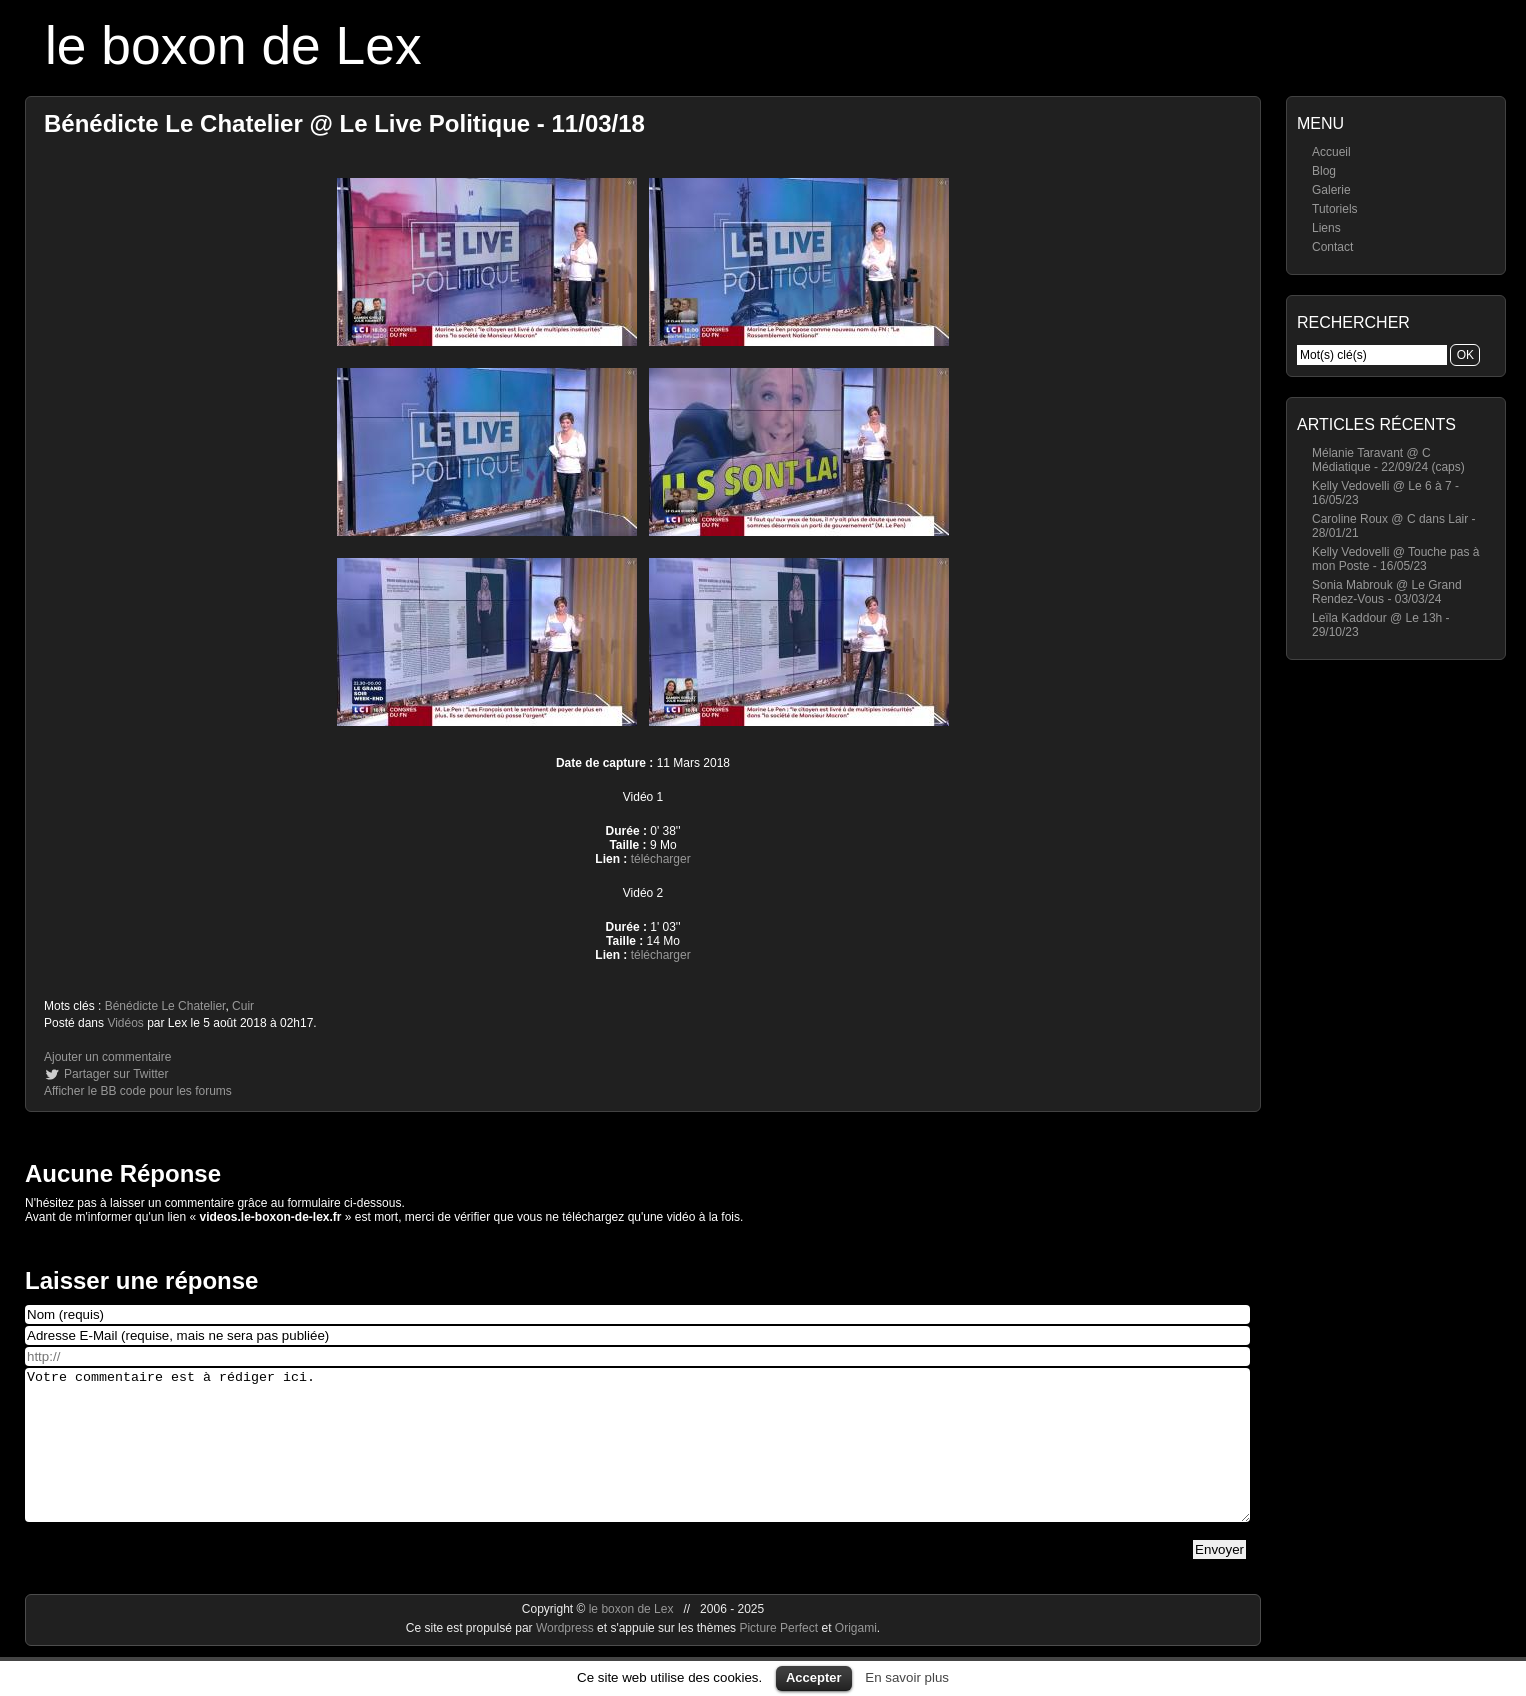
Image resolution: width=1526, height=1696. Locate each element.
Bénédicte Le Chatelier (165, 1006)
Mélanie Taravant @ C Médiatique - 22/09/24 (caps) (1388, 460)
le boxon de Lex (233, 45)
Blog (1324, 171)
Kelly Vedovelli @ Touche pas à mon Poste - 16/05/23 (1395, 559)
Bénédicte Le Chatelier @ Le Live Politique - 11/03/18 (344, 123)
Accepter (814, 1677)
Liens (1326, 228)
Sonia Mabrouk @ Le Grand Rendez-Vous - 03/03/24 (1387, 592)
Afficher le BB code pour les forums (138, 1091)
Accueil (1331, 152)
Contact (1332, 247)
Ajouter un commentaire (107, 1057)
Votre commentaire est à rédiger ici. (637, 1460)
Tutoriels (1335, 209)
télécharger (661, 859)
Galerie (1331, 190)
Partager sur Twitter (116, 1074)
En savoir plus (907, 1677)
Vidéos (125, 1023)
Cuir (243, 1006)
